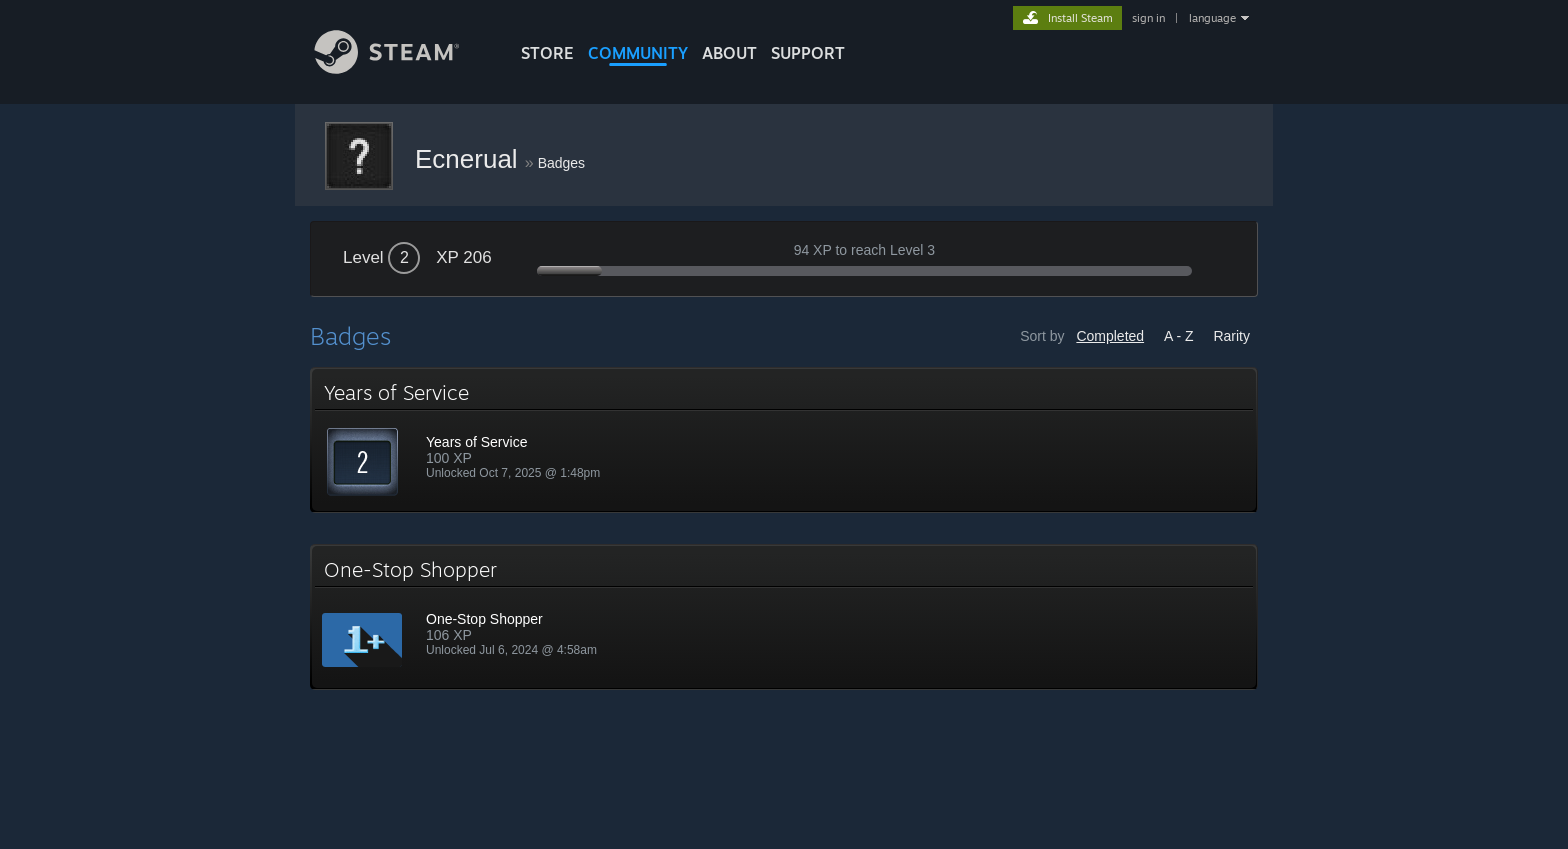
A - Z (1179, 336)
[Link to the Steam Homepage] (402, 68)
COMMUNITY (638, 53)
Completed (1110, 336)
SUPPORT (808, 53)
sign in (1148, 18)
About (729, 53)
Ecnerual (470, 159)
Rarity (1231, 336)
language (1212, 18)
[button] (784, 440)
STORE (547, 53)
